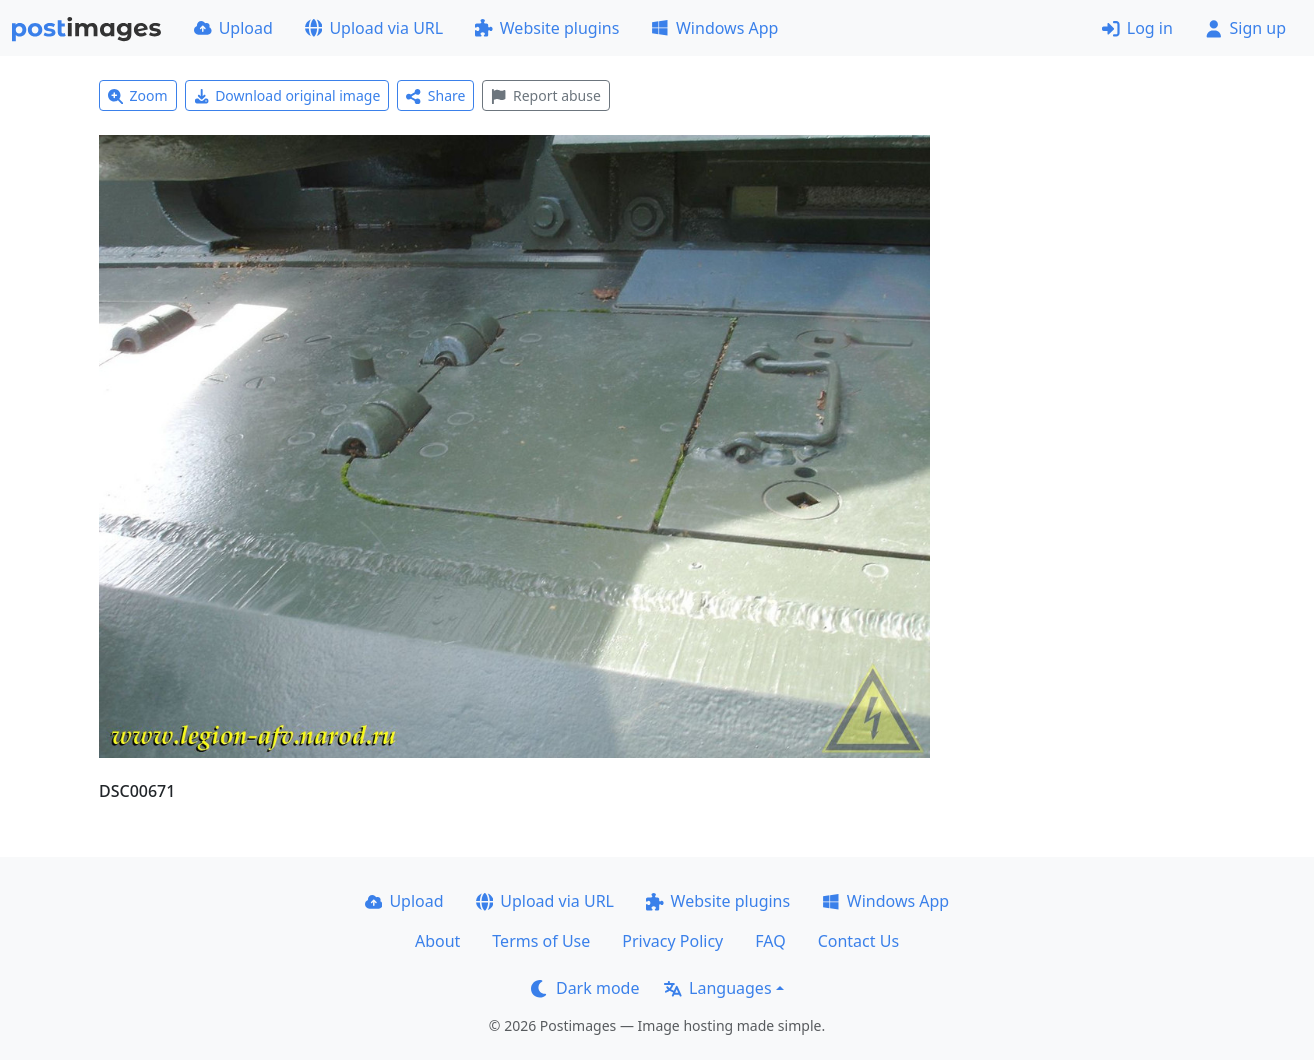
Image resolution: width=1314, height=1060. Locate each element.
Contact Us (858, 941)
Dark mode (585, 988)
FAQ (770, 941)
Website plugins (547, 28)
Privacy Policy (672, 941)
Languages (717, 988)
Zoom (138, 95)
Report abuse (545, 95)
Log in (1137, 28)
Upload (233, 28)
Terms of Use (541, 941)
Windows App (714, 28)
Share (435, 95)
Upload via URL (374, 28)
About (437, 941)
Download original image (287, 95)
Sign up (1245, 28)
